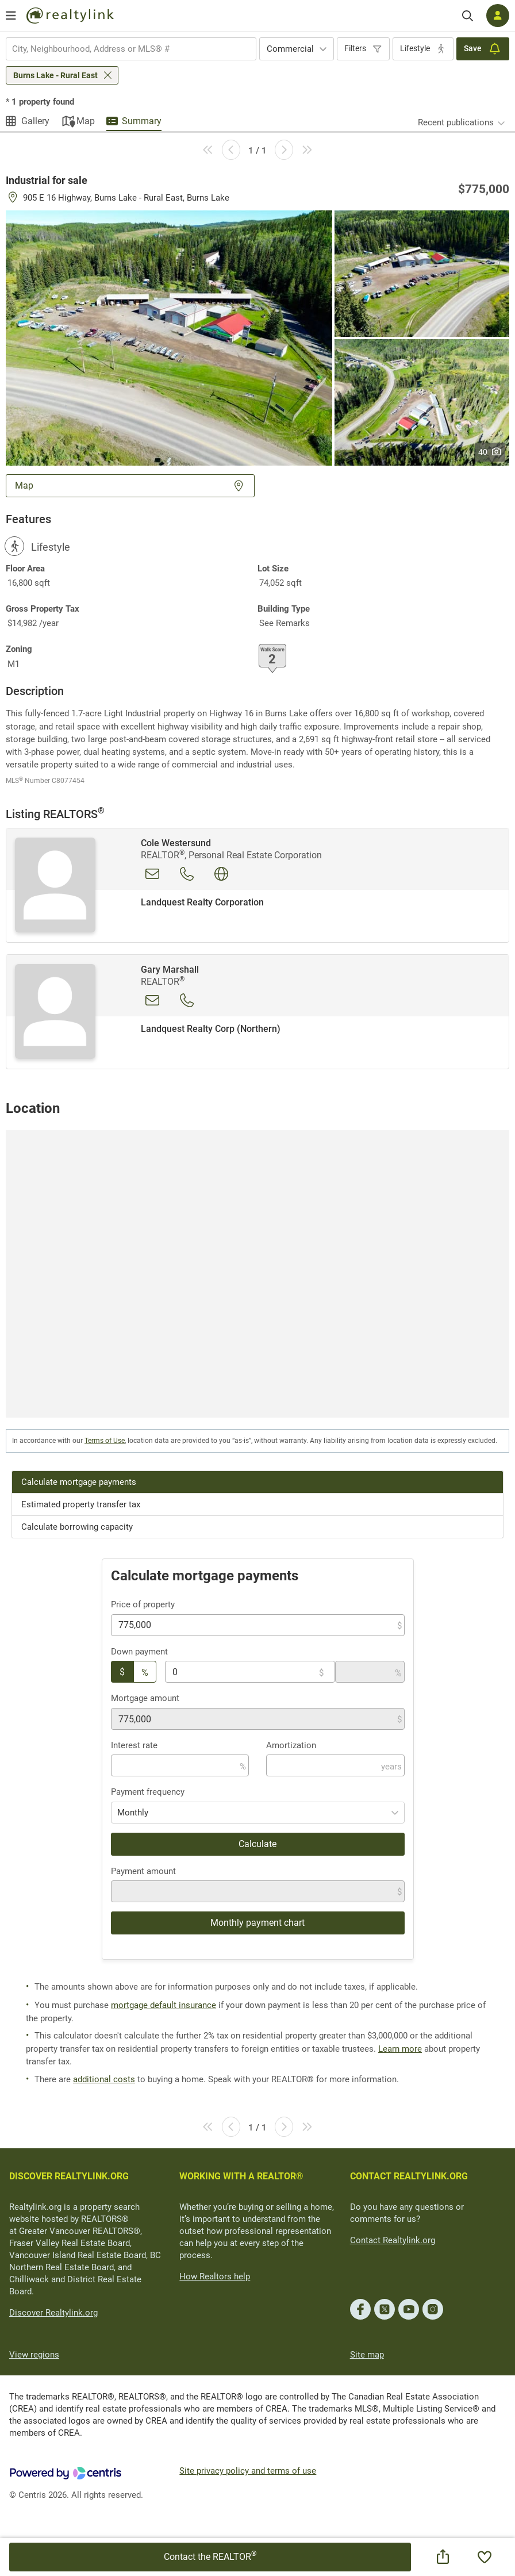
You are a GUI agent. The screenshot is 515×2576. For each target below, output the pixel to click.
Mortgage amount (145, 1698)
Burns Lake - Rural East (55, 75)
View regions (34, 2355)
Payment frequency (148, 1792)
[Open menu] (11, 15)
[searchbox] (124, 49)
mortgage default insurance (163, 2005)
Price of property (143, 1604)
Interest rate (134, 1745)
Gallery (35, 121)
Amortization (291, 1745)
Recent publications (456, 122)
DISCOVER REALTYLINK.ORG (69, 2176)
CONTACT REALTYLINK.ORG (409, 2176)
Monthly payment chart (257, 1922)
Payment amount (143, 1871)
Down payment (139, 1651)
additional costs (104, 2079)
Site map (367, 2355)
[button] (169, 337)
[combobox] (131, 48)
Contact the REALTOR (210, 2556)
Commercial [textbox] (290, 49)
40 (490, 451)
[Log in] (497, 15)
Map (85, 121)
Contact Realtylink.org (392, 2240)
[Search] (468, 16)
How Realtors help (214, 2276)
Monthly (132, 1812)
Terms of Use (104, 1441)
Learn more (400, 2049)
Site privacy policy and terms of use (247, 2471)
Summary (142, 121)
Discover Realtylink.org (53, 2313)
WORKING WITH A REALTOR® (241, 2176)
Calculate (257, 1843)
